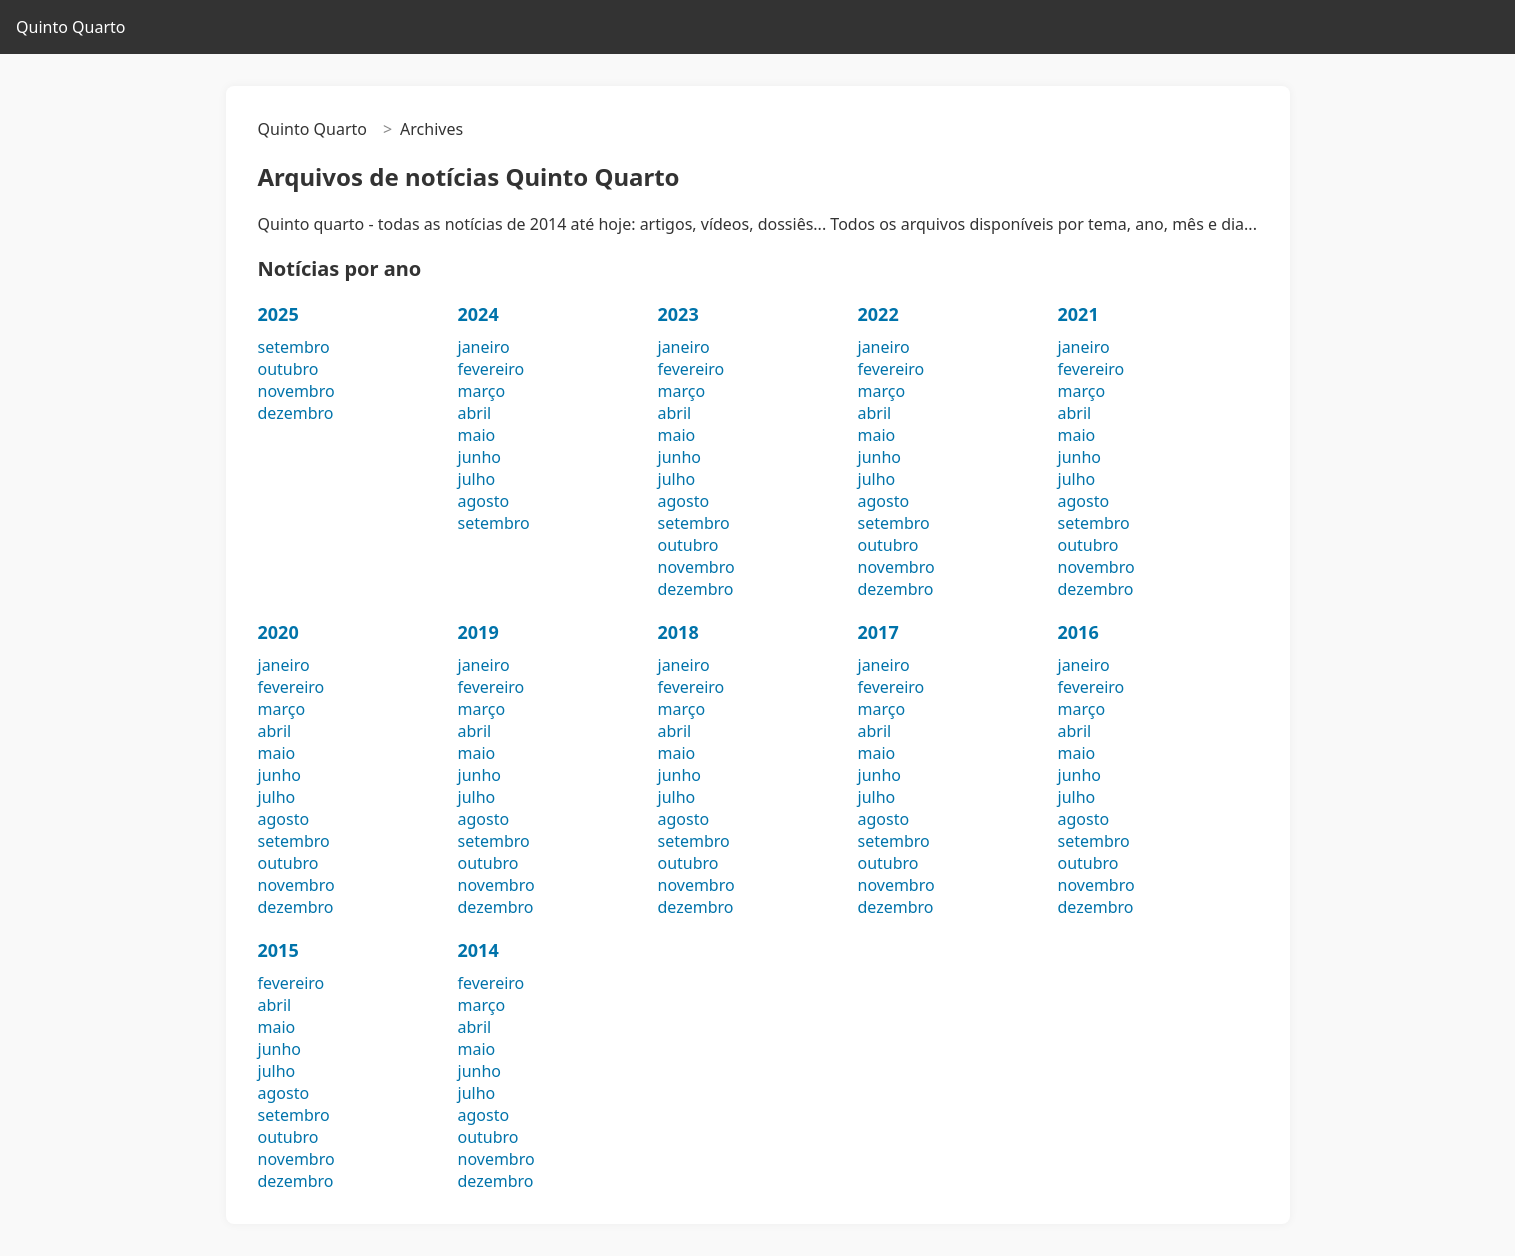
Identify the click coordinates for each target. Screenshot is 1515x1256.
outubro (288, 369)
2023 (678, 314)
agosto (484, 501)
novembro (296, 391)
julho (477, 479)
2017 (878, 632)
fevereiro (491, 369)
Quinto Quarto (70, 27)
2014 (478, 950)
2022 (878, 314)
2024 (478, 314)
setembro (294, 347)
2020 (278, 632)
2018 (678, 632)
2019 (478, 632)
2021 (1078, 314)
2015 (278, 950)
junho (479, 457)
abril (475, 413)
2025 (278, 314)
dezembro (296, 413)
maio (477, 435)
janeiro (484, 347)
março (482, 391)
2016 (1078, 632)
